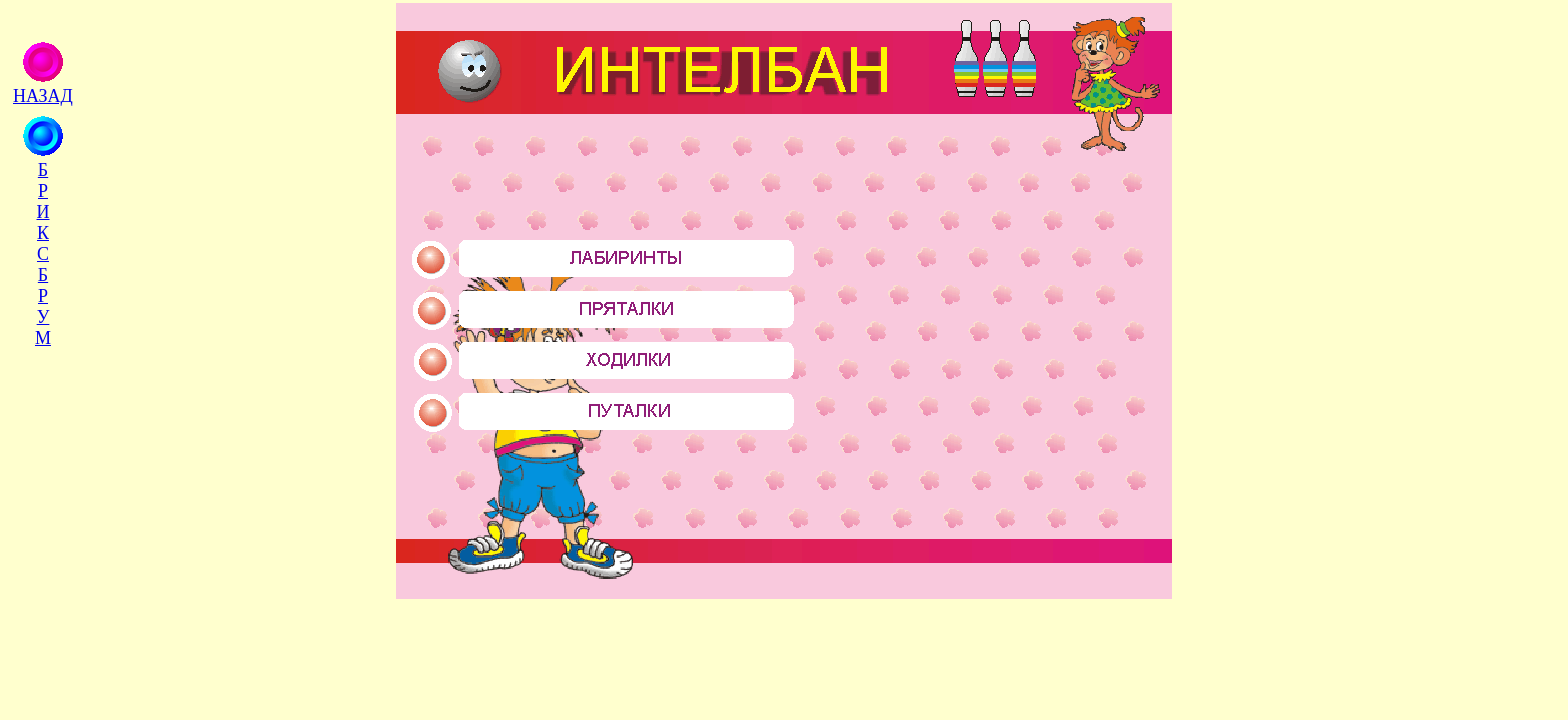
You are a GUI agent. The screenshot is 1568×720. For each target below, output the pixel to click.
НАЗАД (43, 96)
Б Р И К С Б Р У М (43, 254)
